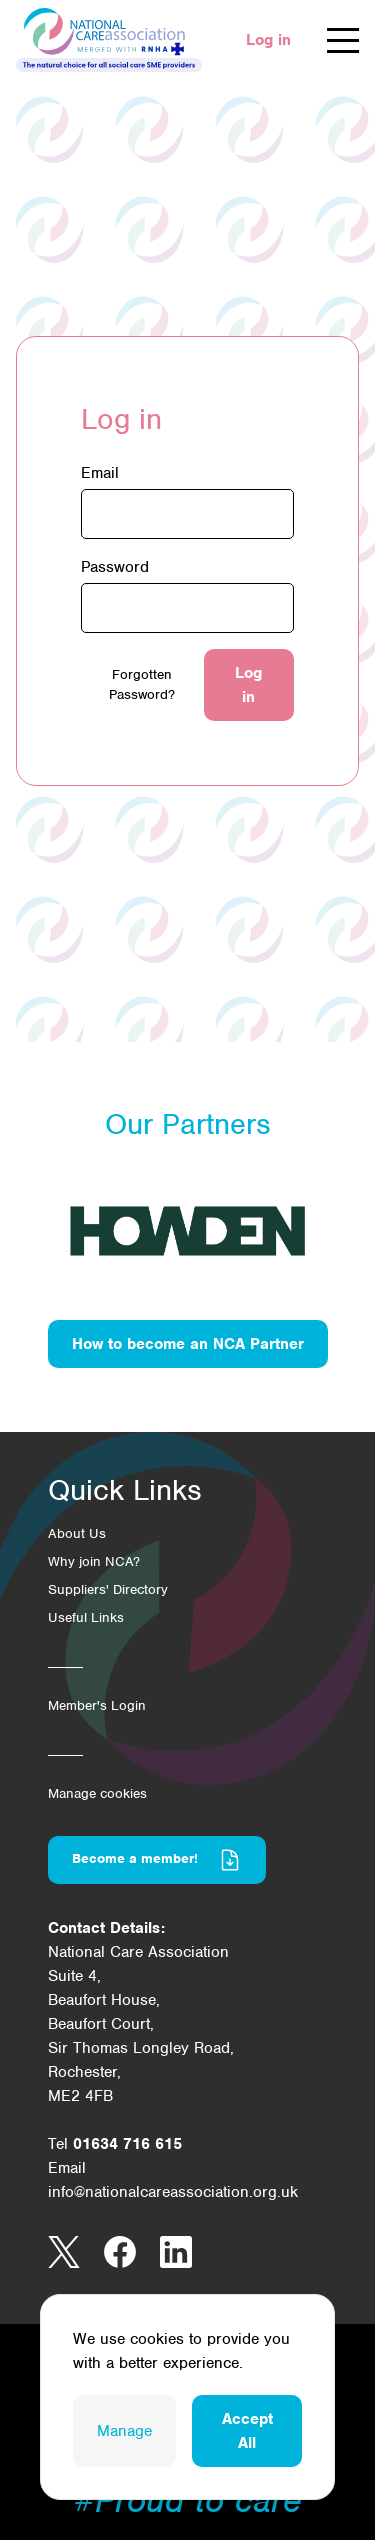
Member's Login (97, 1705)
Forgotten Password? (142, 684)
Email (100, 473)
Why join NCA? (94, 1561)
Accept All (247, 2431)
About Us (77, 1533)
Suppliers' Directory (108, 1589)
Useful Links (86, 1617)
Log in (268, 40)
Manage (124, 2431)
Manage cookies (97, 1793)
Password (115, 567)
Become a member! (157, 1860)
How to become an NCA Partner (188, 1344)
